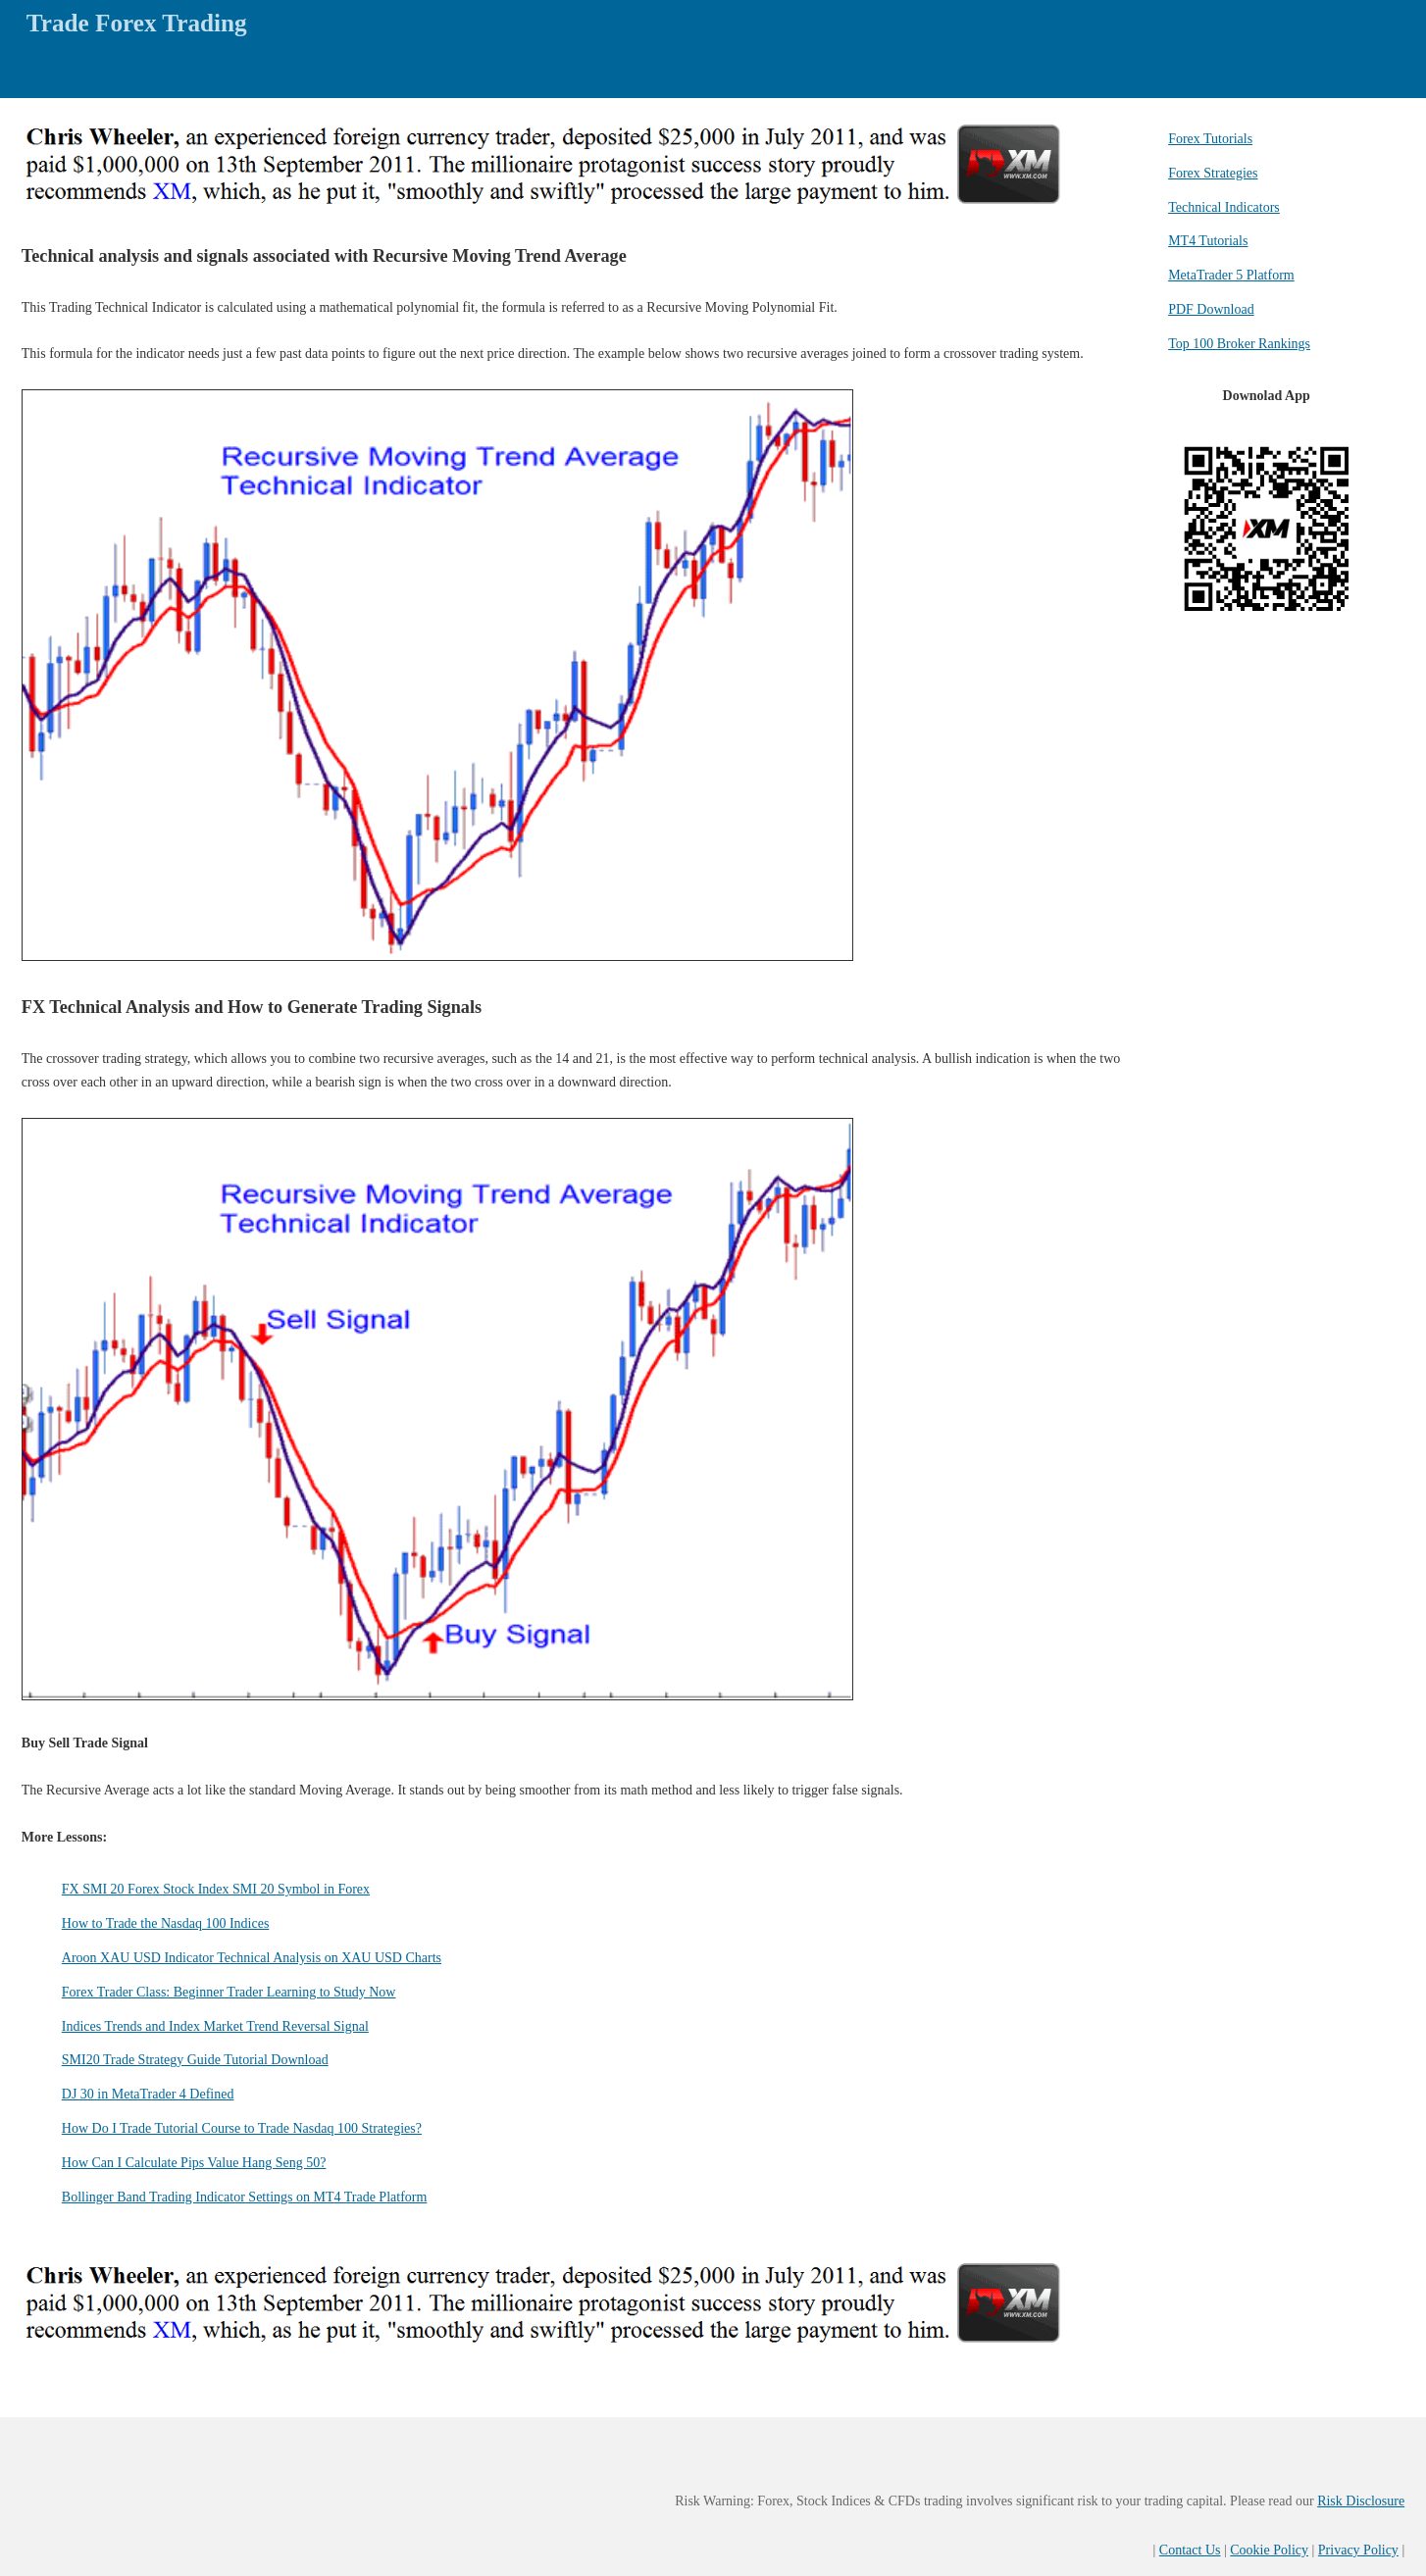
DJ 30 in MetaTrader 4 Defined (148, 2094)
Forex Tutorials (1210, 138)
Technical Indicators (1224, 207)
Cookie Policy (1269, 2550)
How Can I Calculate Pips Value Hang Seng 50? (194, 2162)
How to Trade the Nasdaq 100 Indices (166, 1923)
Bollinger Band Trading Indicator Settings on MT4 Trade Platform (245, 2197)
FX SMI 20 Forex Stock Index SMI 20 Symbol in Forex (216, 1889)
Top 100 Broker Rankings (1239, 343)
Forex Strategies (1212, 173)
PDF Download (1211, 309)
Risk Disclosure (1360, 2501)
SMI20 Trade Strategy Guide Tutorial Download (195, 2059)
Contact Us (1190, 2550)
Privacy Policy (1358, 2550)
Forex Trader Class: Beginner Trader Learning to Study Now (229, 1992)
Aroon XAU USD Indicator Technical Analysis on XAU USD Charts (251, 1957)
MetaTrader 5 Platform (1231, 275)
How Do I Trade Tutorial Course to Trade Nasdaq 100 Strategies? (242, 2128)
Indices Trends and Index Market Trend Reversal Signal (215, 2026)
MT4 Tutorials (1208, 240)
